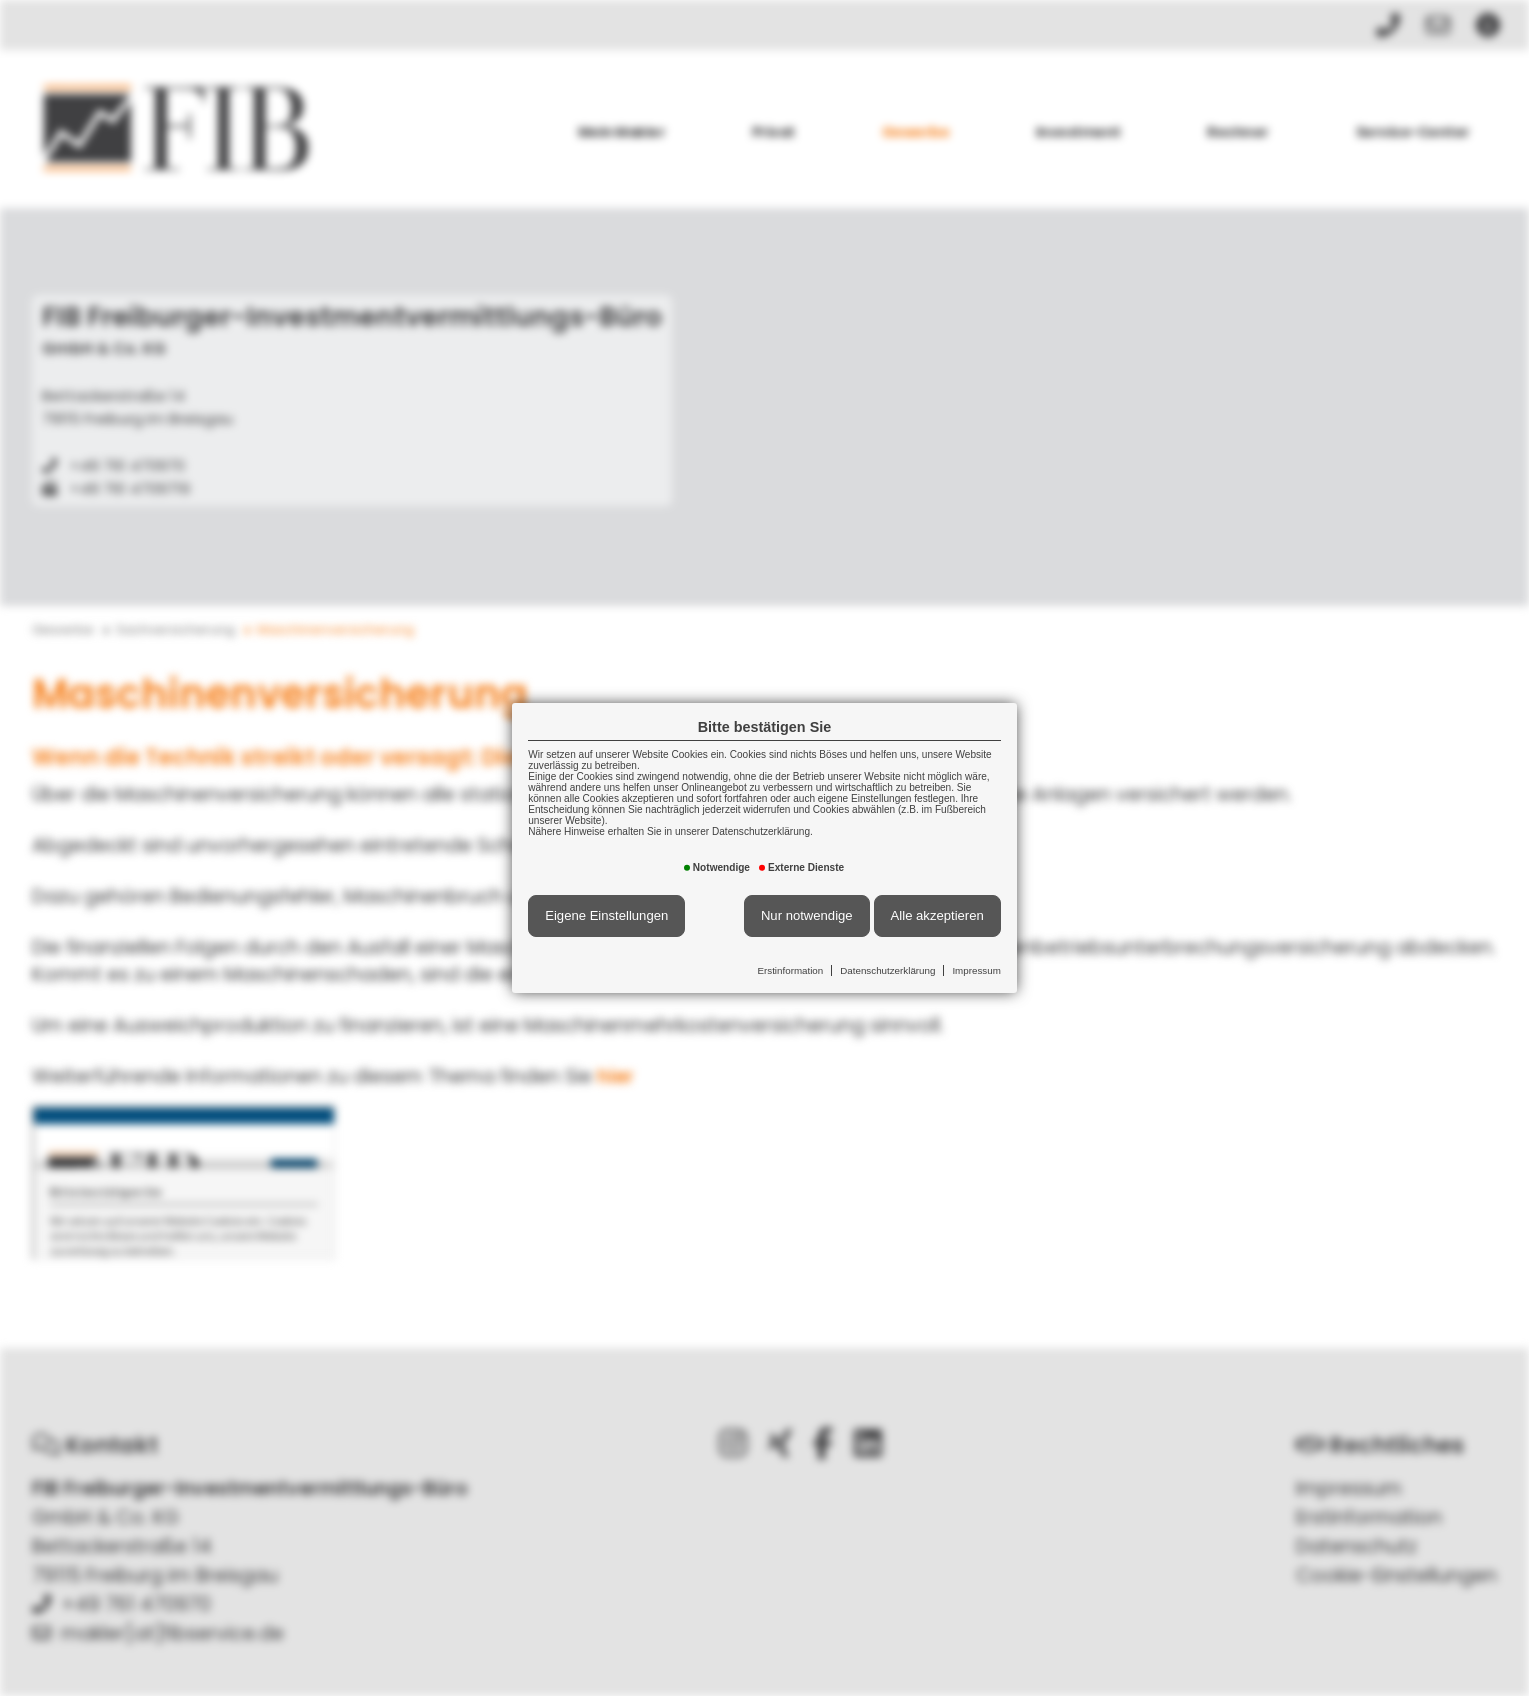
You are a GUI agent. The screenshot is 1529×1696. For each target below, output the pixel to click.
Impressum (976, 970)
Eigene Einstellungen (606, 915)
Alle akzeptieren (937, 915)
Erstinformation (790, 970)
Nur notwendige (807, 915)
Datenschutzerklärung (887, 970)
